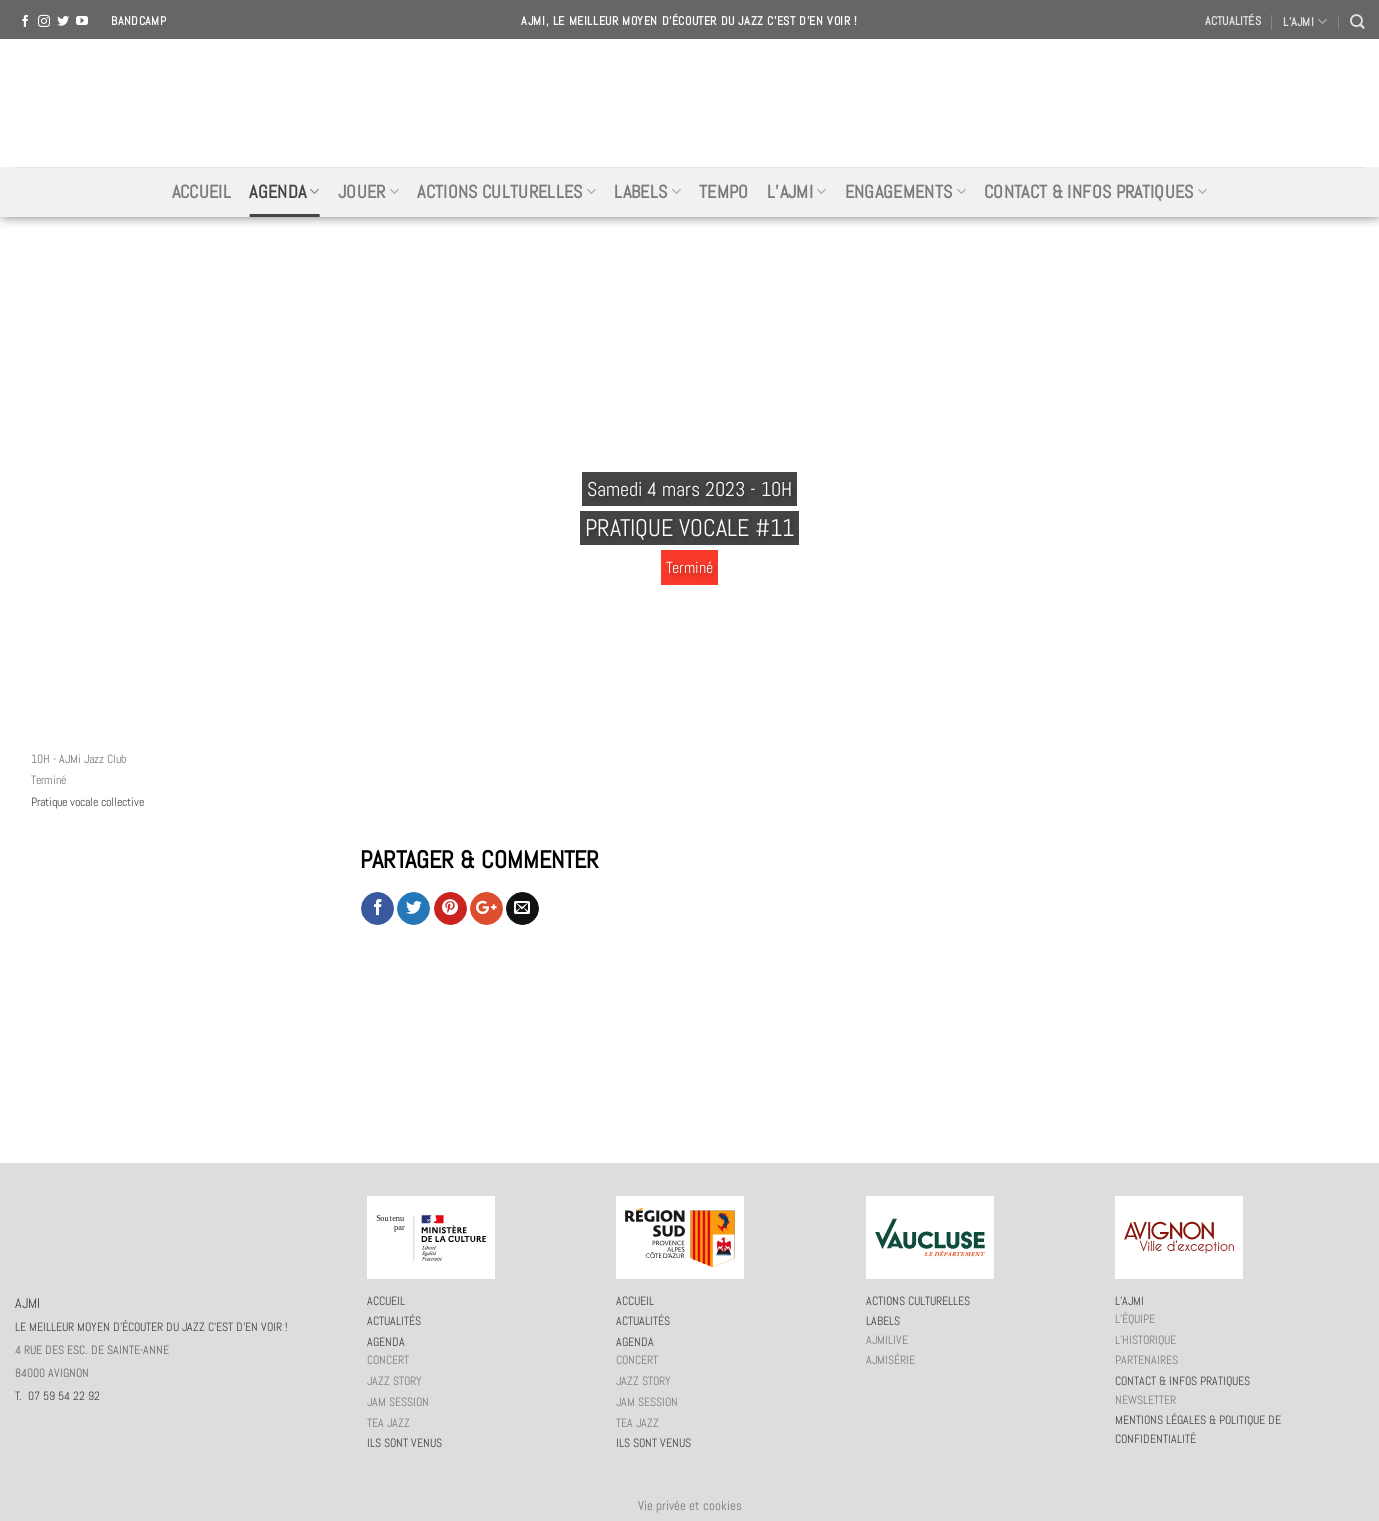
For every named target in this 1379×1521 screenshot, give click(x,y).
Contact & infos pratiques (1095, 192)
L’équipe (1135, 1319)
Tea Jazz (388, 1423)
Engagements (905, 192)
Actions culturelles (506, 192)
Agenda (284, 192)
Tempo (724, 192)
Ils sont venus (404, 1443)
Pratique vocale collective (87, 802)
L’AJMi (797, 192)
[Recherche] (1357, 21)
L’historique (1145, 1340)
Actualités (1233, 21)
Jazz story (394, 1381)
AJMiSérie (890, 1360)
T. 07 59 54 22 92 (57, 1396)
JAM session (398, 1402)
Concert (388, 1360)
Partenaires (1146, 1360)
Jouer (368, 192)
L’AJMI (1305, 21)
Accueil (201, 192)
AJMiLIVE (887, 1340)
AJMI (690, 103)
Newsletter (1145, 1400)
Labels (647, 192)
